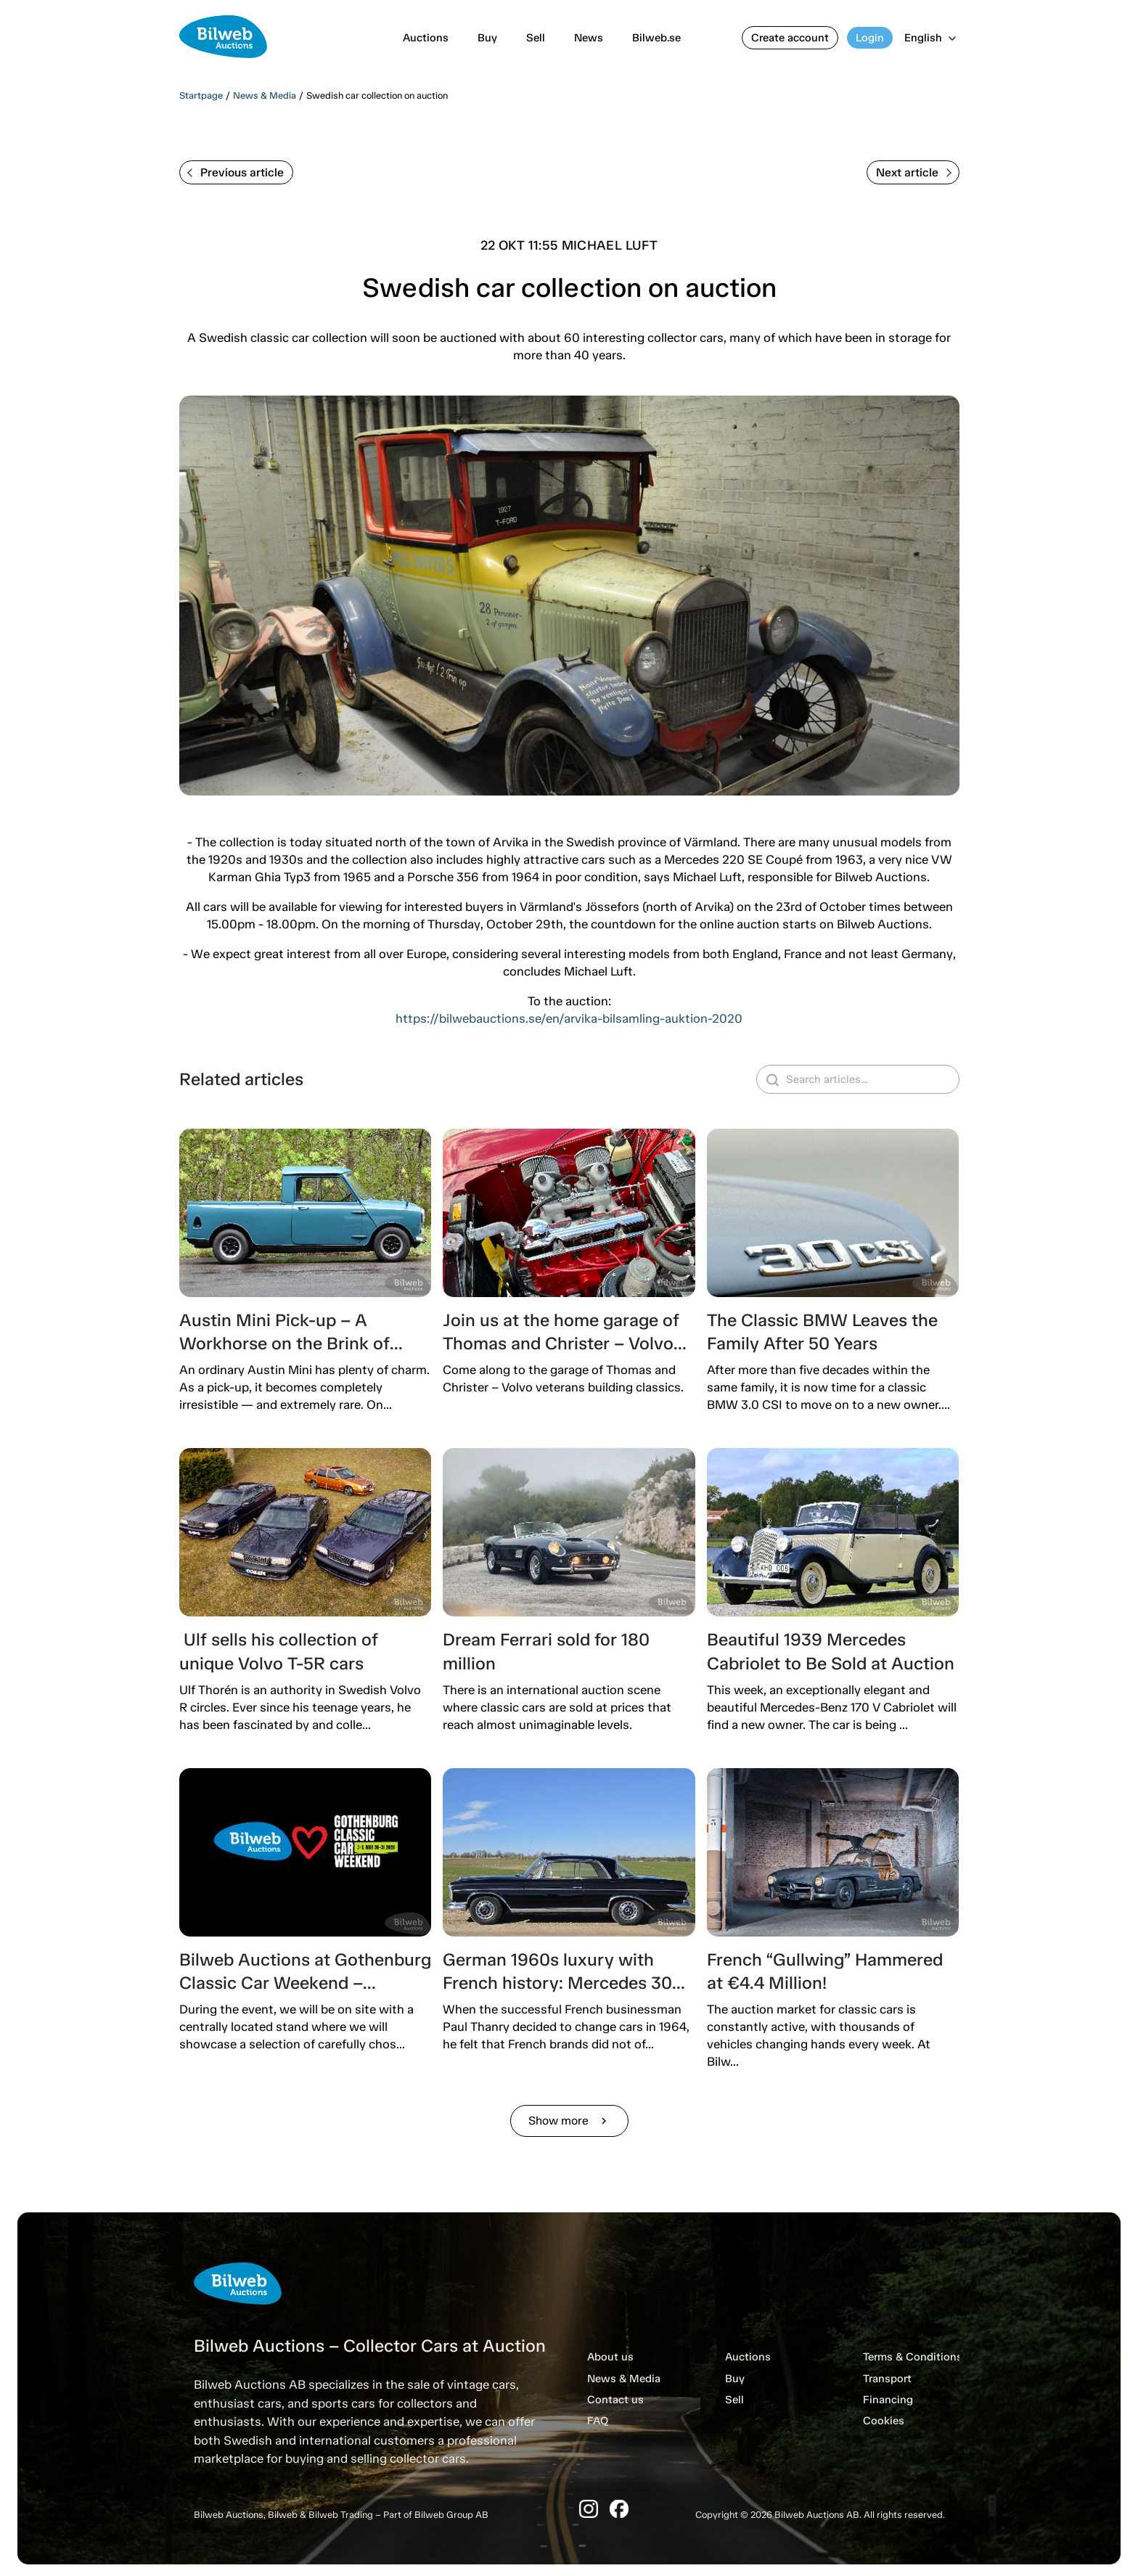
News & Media (264, 95)
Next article (913, 172)
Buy (487, 37)
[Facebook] (619, 2509)
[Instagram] (588, 2509)
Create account (790, 37)
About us (610, 2356)
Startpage (201, 95)
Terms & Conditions (912, 2356)
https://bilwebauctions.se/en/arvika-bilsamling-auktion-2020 (569, 1018)
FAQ (597, 2420)
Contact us (615, 2399)
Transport (887, 2378)
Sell (535, 37)
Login (870, 37)
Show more (569, 2120)
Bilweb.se (656, 37)
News (588, 37)
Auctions (426, 37)
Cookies (883, 2420)
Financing (888, 2399)
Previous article (235, 172)
